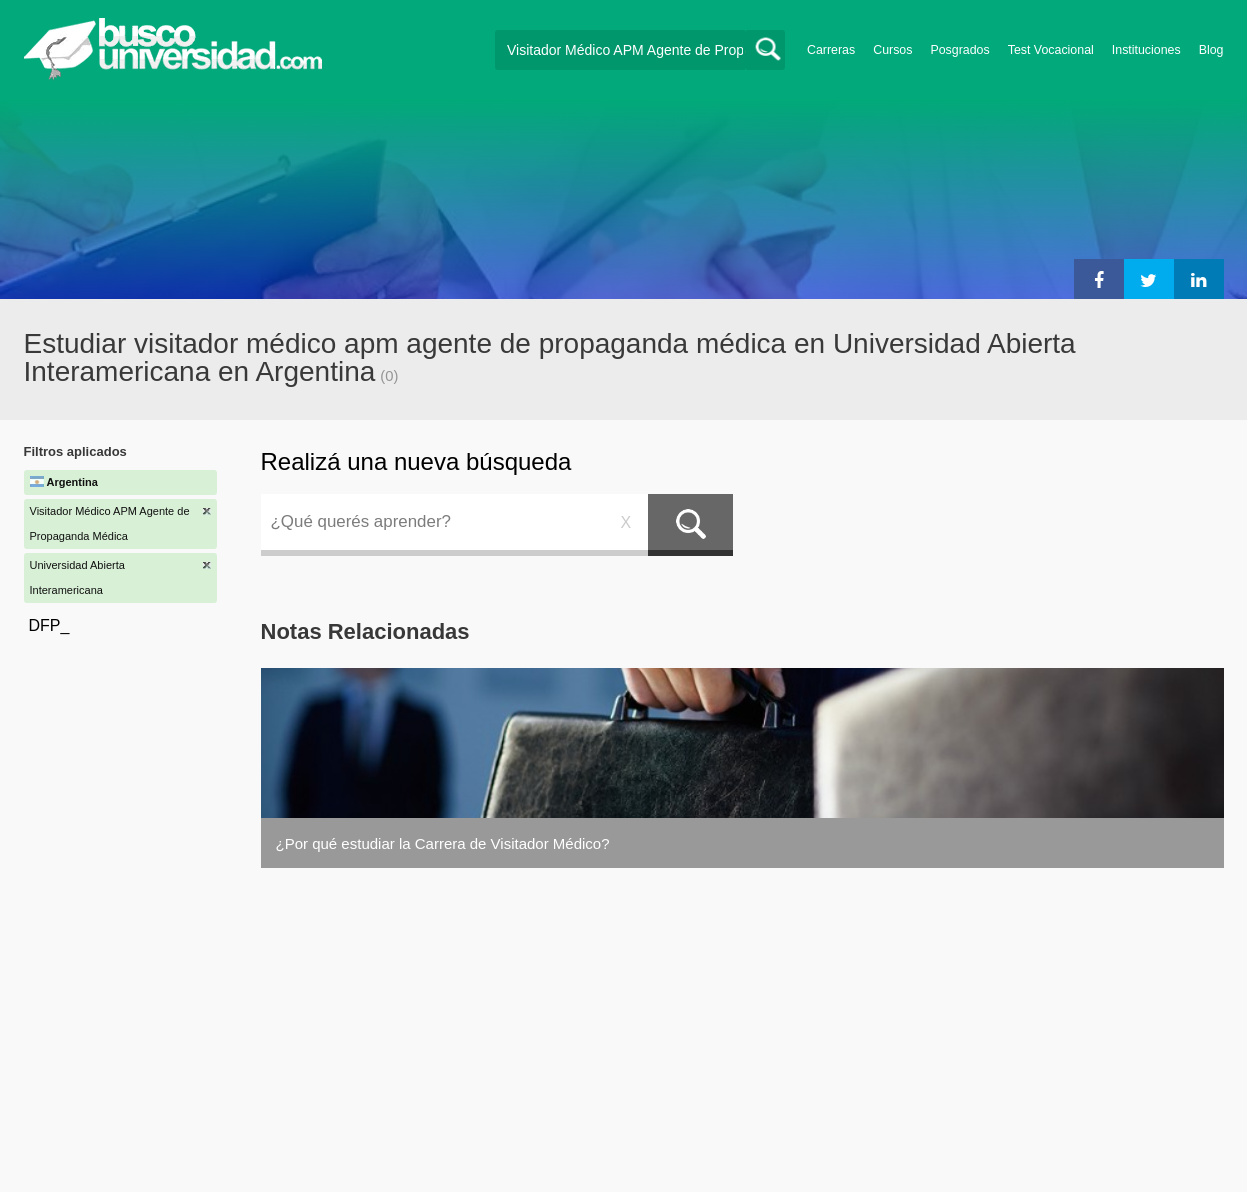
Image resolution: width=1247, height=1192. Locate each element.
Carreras (831, 50)
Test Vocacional (1051, 50)
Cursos (892, 50)
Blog (1211, 50)
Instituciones (1146, 50)
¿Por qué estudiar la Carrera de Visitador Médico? (443, 843)
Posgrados (959, 50)
